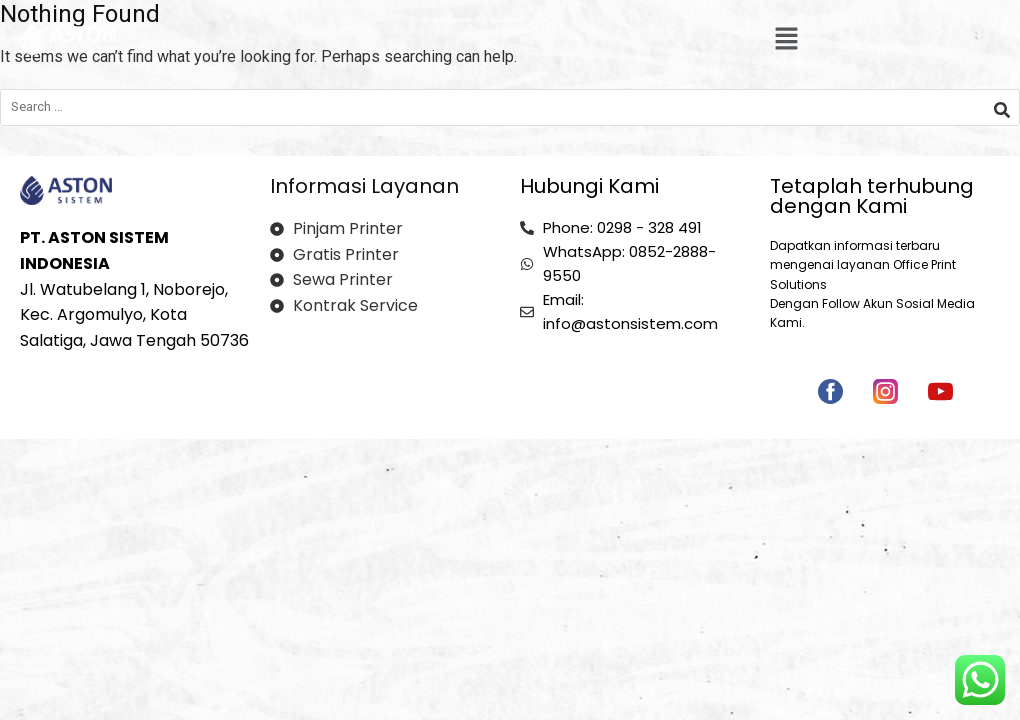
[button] (786, 39)
